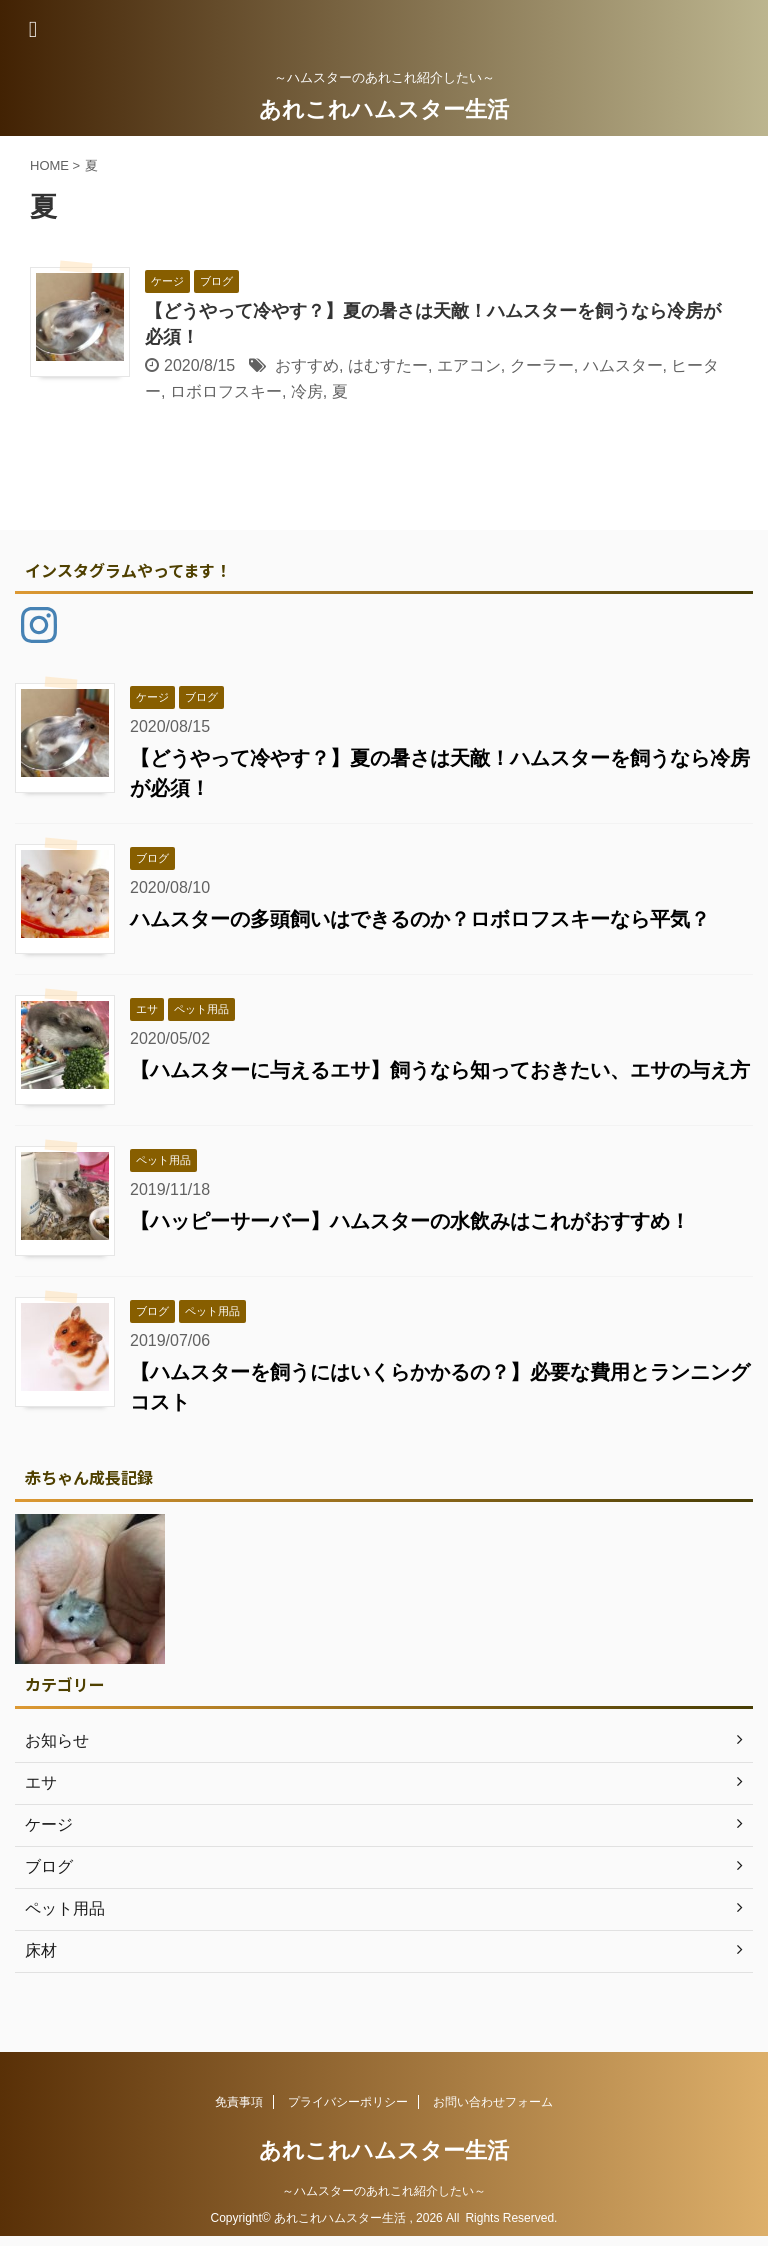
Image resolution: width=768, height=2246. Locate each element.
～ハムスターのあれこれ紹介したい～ (384, 2191)
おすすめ (307, 365)
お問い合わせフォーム (493, 2102)
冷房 (307, 391)
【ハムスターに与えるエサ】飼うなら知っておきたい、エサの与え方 (440, 1070)
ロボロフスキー (226, 391)
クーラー (542, 365)
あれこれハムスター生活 (384, 109)
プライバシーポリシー (348, 2102)
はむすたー (388, 365)
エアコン (469, 365)
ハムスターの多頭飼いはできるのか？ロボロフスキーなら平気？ (420, 919)
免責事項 (239, 2102)
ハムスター (623, 365)
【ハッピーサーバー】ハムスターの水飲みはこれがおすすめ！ (410, 1221)
